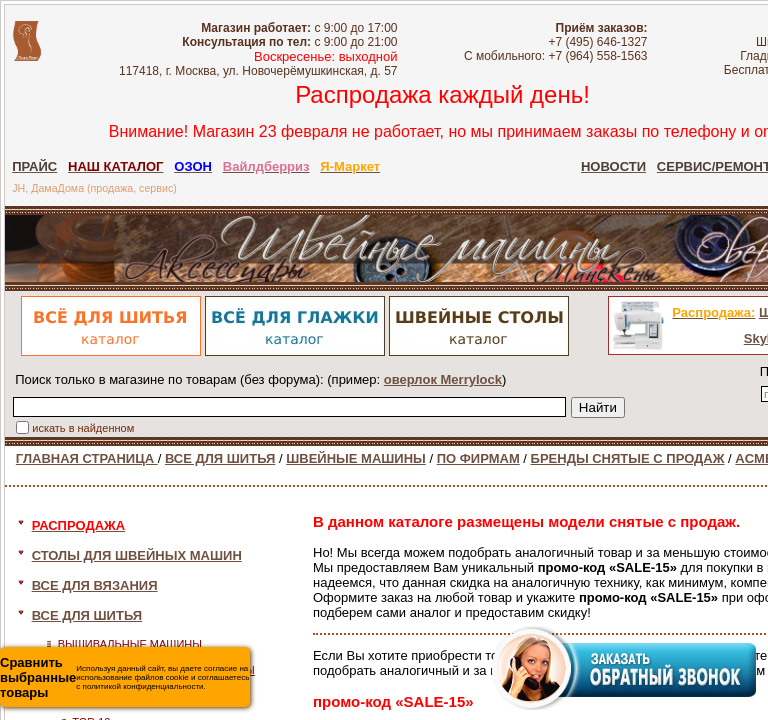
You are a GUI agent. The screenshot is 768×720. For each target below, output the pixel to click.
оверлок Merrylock (443, 379)
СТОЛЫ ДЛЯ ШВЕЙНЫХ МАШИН (137, 555)
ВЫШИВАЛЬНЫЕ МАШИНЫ (130, 644)
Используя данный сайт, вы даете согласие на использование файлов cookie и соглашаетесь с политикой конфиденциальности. (124, 677)
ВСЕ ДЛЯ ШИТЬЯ (220, 458)
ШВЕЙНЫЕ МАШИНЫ (356, 458)
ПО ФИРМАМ (478, 458)
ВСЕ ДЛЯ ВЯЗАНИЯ (95, 585)
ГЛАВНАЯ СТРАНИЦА (87, 458)
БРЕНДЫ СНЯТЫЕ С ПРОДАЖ (628, 458)
